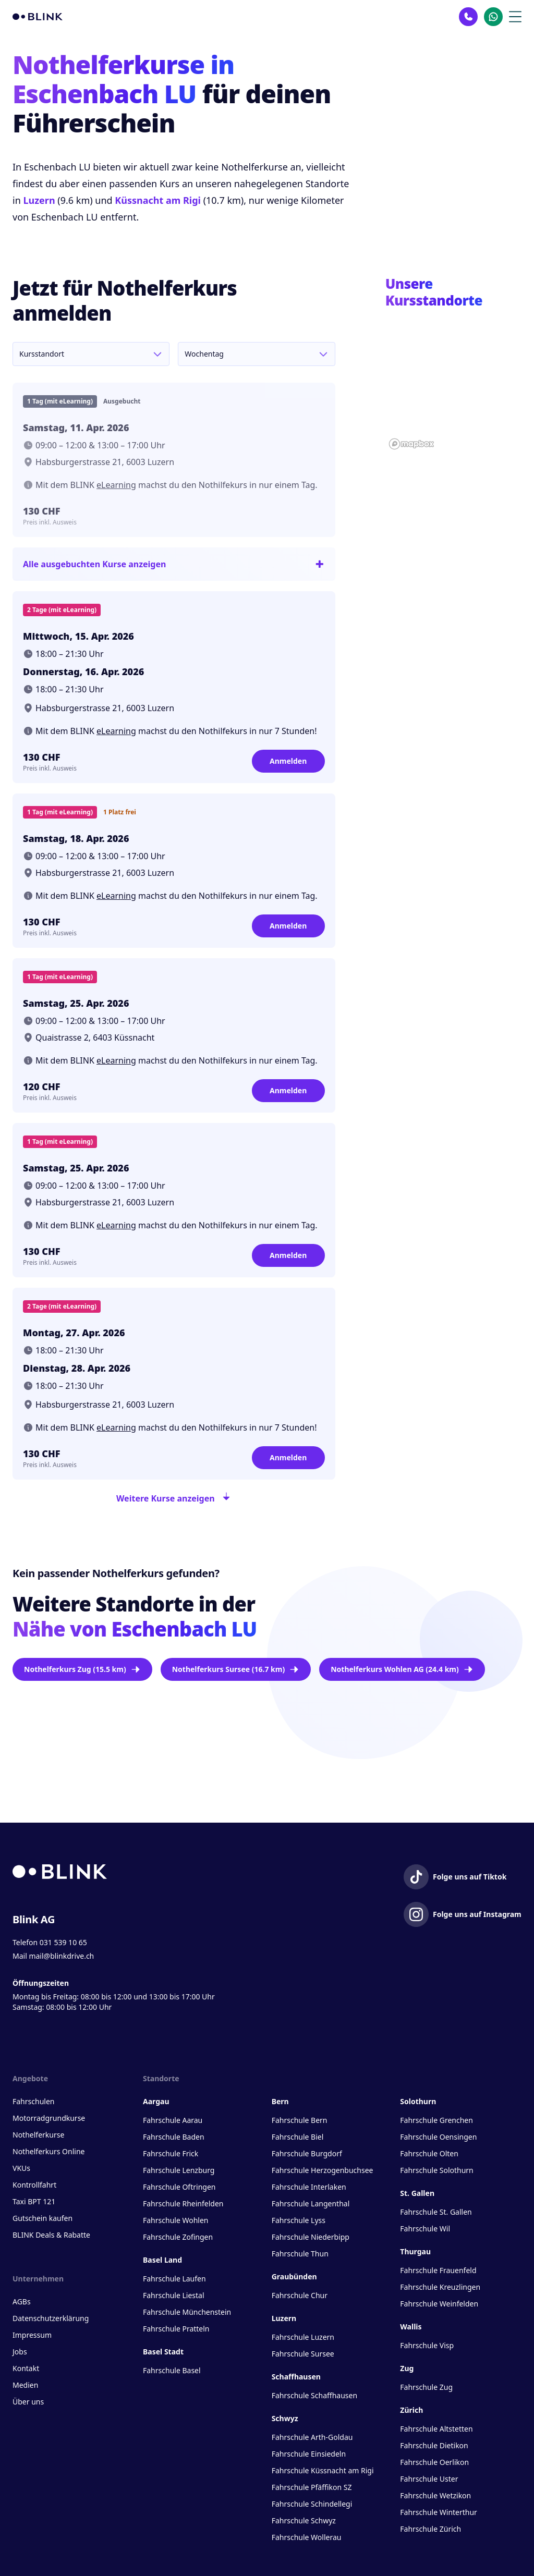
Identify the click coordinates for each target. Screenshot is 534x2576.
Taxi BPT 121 (34, 2201)
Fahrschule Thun (300, 2253)
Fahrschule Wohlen (175, 2220)
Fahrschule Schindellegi (312, 2504)
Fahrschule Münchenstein (187, 2312)
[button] (480, 367)
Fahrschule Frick (170, 2153)
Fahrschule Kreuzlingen (440, 2287)
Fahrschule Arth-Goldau (312, 2437)
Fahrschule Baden (173, 2137)
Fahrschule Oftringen (179, 2187)
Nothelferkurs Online (48, 2151)
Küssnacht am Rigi (158, 200)
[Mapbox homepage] (411, 444)
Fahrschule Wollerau (307, 2537)
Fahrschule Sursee (303, 2354)
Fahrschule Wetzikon (435, 2495)
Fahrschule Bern (299, 2120)
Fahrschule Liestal (173, 2295)
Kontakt (26, 2368)
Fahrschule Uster (429, 2479)
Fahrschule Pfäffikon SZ (312, 2487)
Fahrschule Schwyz (304, 2520)
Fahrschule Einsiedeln (309, 2454)
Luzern (39, 200)
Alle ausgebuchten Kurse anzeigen (174, 564)
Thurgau (415, 2251)
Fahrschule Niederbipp (310, 2237)
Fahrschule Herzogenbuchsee (322, 2170)
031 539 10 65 (63, 1942)
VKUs (21, 2168)
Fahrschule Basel (172, 2370)
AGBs (22, 2301)
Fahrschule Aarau (172, 2120)
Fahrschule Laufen (174, 2279)
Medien (25, 2385)
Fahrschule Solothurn (436, 2170)
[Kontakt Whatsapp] (493, 16)
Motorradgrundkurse (49, 2118)
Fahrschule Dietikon (434, 2445)
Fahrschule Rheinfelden (183, 2203)
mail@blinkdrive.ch (61, 1956)
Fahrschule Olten (429, 2153)
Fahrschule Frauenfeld (438, 2270)
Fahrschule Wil (425, 2228)
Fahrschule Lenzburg (178, 2170)
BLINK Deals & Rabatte (51, 2235)
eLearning (116, 485)
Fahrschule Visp (427, 2345)
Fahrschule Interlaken (309, 2187)
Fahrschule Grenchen (436, 2120)
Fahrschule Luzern (303, 2337)
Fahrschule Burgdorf (307, 2153)
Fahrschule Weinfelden (439, 2304)
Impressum (32, 2335)
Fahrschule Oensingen (438, 2137)
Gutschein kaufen (42, 2218)
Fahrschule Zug (426, 2387)
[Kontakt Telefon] (468, 16)
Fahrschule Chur (299, 2295)
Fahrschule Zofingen (178, 2237)
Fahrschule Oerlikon (434, 2462)
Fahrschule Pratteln (176, 2329)
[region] (453, 385)
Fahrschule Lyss (298, 2220)
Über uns (28, 2402)
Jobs (20, 2352)
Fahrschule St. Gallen (435, 2212)
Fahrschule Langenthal (311, 2203)
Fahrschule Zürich (430, 2529)
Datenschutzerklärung (51, 2318)
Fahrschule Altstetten (436, 2429)
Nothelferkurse (38, 2135)
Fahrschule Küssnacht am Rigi (323, 2470)
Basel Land (162, 2260)
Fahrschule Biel (298, 2137)
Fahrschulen (33, 2101)
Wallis (410, 2326)
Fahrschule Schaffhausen (314, 2395)
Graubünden (294, 2276)
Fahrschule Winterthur (438, 2512)
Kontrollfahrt (34, 2185)
